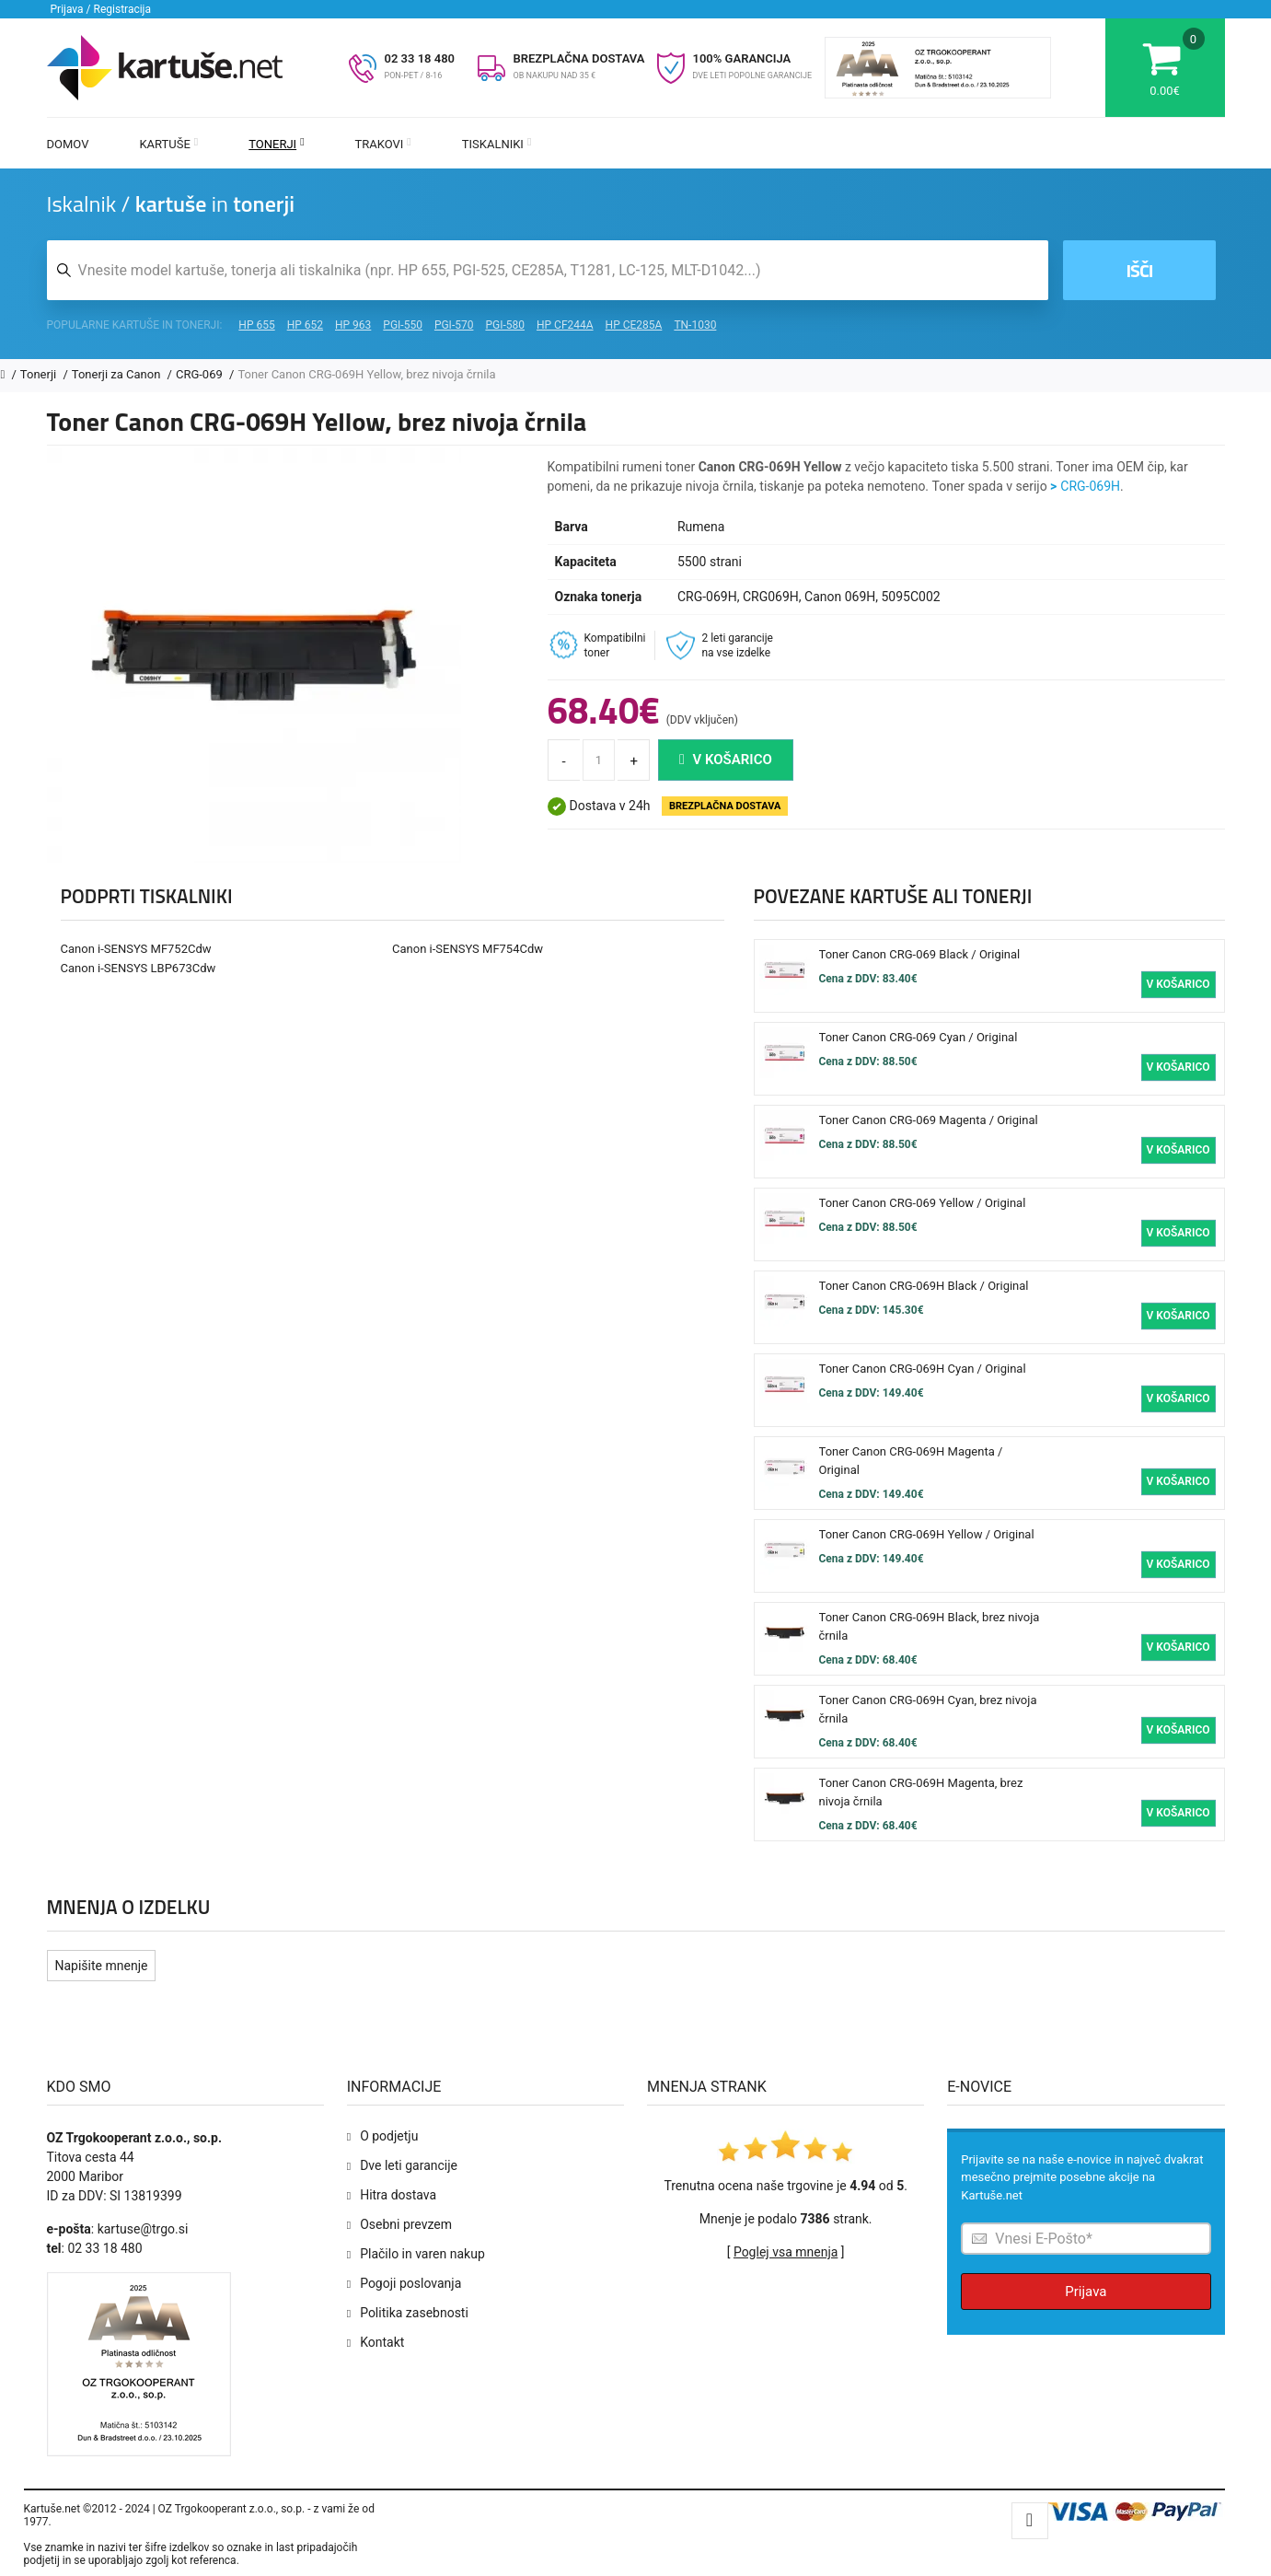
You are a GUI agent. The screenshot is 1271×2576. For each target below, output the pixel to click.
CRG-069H (1090, 486)
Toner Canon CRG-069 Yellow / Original (922, 1203)
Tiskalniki (497, 144)
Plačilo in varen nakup (422, 2253)
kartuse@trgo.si (143, 2229)
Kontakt (382, 2342)
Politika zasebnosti (414, 2312)
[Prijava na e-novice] (1085, 2238)
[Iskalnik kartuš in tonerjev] (547, 270)
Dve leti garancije (408, 2165)
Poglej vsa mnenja (786, 2252)
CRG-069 (200, 374)
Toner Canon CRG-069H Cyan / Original (922, 1368)
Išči (1139, 270)
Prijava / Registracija (101, 9)
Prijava (1085, 2291)
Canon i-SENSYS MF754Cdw (467, 949)
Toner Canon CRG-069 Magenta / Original (928, 1120)
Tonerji (276, 144)
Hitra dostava (398, 2194)
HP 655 (256, 325)
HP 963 (353, 325)
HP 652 (305, 325)
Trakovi (383, 144)
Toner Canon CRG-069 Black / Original (920, 954)
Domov (68, 144)
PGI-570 (454, 325)
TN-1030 (695, 325)
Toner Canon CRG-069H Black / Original (924, 1286)
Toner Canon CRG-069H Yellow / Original (926, 1534)
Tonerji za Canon (118, 374)
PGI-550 (402, 325)
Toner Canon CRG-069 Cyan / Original (918, 1037)
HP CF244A (565, 325)
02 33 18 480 (420, 58)
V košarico (725, 759)
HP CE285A (634, 325)
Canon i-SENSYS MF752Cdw (136, 949)
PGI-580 (505, 325)
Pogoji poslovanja (410, 2283)
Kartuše (168, 144)
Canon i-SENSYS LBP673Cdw (138, 968)
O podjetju (389, 2136)
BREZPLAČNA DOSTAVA (579, 58)
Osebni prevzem (406, 2224)
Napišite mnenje (101, 1965)
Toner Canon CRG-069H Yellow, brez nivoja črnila (366, 374)
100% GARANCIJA (742, 58)
